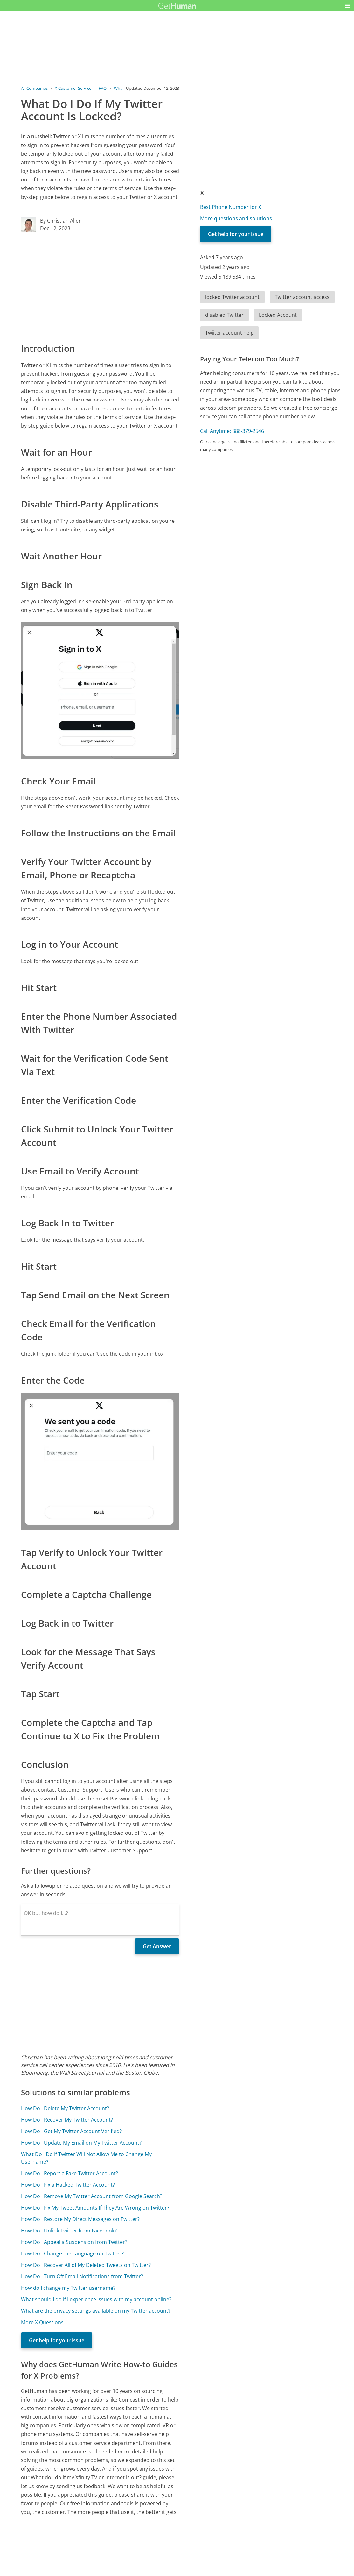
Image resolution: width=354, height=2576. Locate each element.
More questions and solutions (236, 218)
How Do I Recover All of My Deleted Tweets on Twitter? (86, 2264)
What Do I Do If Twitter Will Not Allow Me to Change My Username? (86, 2158)
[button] (347, 5)
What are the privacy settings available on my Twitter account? (95, 2310)
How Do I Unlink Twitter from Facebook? (69, 2230)
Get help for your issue (56, 2340)
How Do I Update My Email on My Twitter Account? (81, 2142)
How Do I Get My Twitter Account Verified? (71, 2131)
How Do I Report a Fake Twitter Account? (69, 2173)
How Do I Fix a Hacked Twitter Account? (68, 2184)
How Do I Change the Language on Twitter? (72, 2253)
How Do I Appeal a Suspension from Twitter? (74, 2242)
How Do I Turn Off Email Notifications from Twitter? (82, 2276)
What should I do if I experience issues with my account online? (96, 2299)
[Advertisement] (100, 286)
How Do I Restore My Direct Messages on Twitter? (80, 2219)
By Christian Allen (61, 220)
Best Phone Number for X (230, 206)
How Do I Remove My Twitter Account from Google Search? (91, 2196)
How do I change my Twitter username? (68, 2287)
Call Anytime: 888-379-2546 (232, 431)
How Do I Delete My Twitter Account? (65, 2108)
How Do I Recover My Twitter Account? (67, 2119)
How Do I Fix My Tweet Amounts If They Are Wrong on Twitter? (95, 2207)
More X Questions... (44, 2322)
